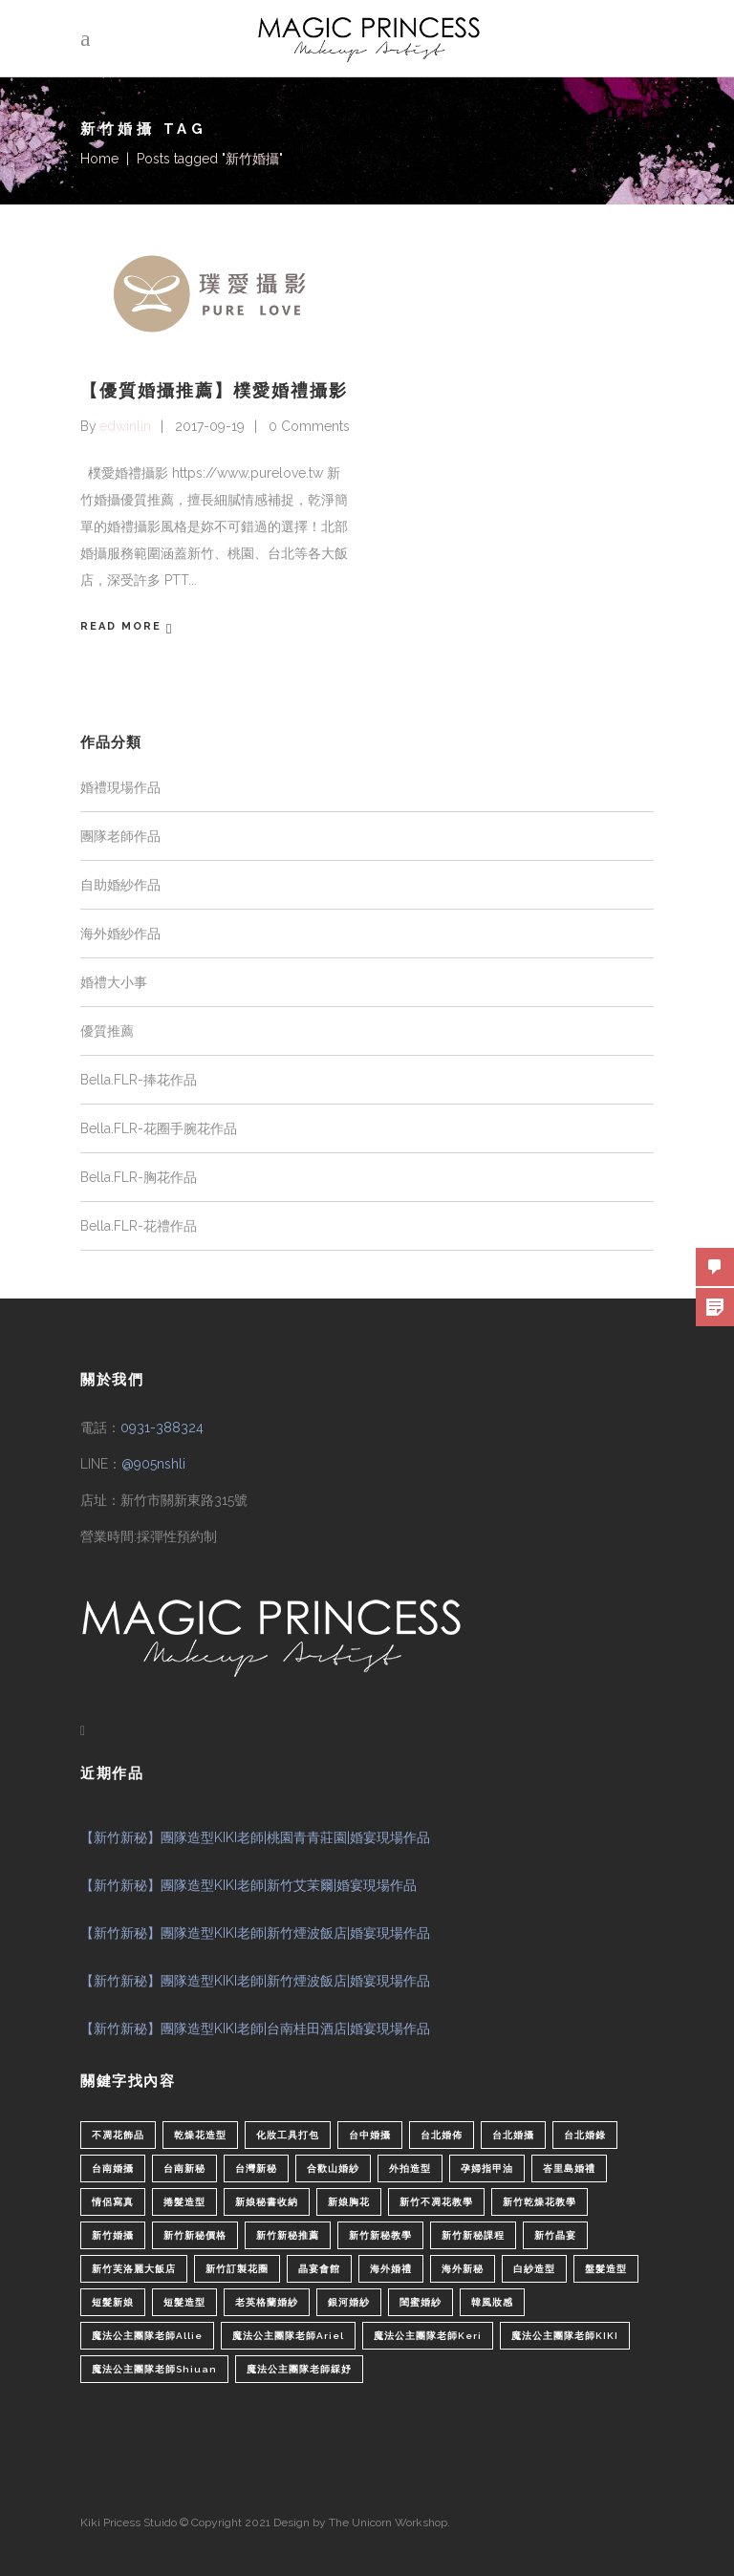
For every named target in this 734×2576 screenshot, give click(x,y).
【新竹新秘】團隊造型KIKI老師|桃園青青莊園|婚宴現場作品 (255, 1837)
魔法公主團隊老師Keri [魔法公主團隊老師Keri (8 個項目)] (428, 2335)
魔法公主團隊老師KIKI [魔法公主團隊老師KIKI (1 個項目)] (564, 2335)
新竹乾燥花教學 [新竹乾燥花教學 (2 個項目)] (539, 2202)
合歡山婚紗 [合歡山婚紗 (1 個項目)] (333, 2168)
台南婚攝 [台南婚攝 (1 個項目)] (113, 2168)
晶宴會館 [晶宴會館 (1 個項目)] (319, 2269)
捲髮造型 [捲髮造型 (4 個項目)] (184, 2202)
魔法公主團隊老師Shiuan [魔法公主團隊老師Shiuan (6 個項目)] (154, 2369)
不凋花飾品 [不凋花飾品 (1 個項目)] (118, 2135)
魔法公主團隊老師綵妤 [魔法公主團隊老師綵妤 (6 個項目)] (299, 2369)
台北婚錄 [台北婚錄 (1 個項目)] (585, 2135)
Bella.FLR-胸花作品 (138, 1177)
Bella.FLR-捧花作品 (138, 1079)
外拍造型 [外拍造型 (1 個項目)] (410, 2168)
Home (99, 158)
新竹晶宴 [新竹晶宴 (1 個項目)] (555, 2235)
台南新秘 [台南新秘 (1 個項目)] (184, 2168)
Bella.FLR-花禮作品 (138, 1226)
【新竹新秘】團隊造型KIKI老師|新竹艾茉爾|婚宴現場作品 (248, 1885)
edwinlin (125, 426)
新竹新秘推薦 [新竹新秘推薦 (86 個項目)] (287, 2235)
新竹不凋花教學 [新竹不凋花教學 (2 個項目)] (436, 2202)
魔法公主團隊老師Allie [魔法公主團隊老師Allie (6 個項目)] (147, 2335)
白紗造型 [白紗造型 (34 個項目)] (534, 2269)
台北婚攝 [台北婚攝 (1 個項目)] (513, 2135)
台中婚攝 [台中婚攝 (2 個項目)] (370, 2135)
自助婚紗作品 (120, 884)
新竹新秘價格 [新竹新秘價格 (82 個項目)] (195, 2235)
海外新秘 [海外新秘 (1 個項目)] (463, 2269)
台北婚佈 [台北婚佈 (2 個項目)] (442, 2135)
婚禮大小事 (113, 982)
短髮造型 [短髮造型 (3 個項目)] (184, 2302)
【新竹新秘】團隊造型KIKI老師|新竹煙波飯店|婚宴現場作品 (255, 1933)
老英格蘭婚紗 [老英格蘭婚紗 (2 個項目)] (266, 2302)
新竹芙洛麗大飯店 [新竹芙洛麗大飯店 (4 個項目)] (134, 2269)
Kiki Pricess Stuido (128, 2522)
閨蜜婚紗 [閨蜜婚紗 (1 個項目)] (420, 2302)
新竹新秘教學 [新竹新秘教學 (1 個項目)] (380, 2235)
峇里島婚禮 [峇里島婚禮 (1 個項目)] (569, 2168)
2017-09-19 (210, 426)
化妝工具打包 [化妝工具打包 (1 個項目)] (287, 2135)
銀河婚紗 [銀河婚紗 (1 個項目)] (349, 2302)
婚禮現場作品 (120, 787)
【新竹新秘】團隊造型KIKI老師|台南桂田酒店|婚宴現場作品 (255, 2028)
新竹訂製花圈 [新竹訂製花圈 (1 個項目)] (237, 2269)
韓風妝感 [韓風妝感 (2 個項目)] (492, 2302)
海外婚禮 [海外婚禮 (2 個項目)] (391, 2269)
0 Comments (309, 426)
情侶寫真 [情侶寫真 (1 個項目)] (113, 2202)
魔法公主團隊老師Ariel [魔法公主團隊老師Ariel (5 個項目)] (288, 2335)
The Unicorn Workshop (388, 2522)
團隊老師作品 (120, 836)
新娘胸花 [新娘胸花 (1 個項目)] (349, 2202)
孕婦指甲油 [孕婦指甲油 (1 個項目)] (487, 2168)
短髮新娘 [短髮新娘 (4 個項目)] (113, 2302)
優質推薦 (107, 1031)
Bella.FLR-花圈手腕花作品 (158, 1128)
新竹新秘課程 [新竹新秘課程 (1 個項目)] (473, 2235)
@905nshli (153, 1463)
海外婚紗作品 (120, 933)
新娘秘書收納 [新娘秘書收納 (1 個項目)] (266, 2202)
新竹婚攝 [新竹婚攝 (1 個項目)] (113, 2235)
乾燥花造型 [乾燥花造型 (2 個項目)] (200, 2135)
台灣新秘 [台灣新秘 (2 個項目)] (256, 2168)
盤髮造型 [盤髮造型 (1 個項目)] (606, 2269)
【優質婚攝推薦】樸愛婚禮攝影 (214, 390)
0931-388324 (162, 1427)
